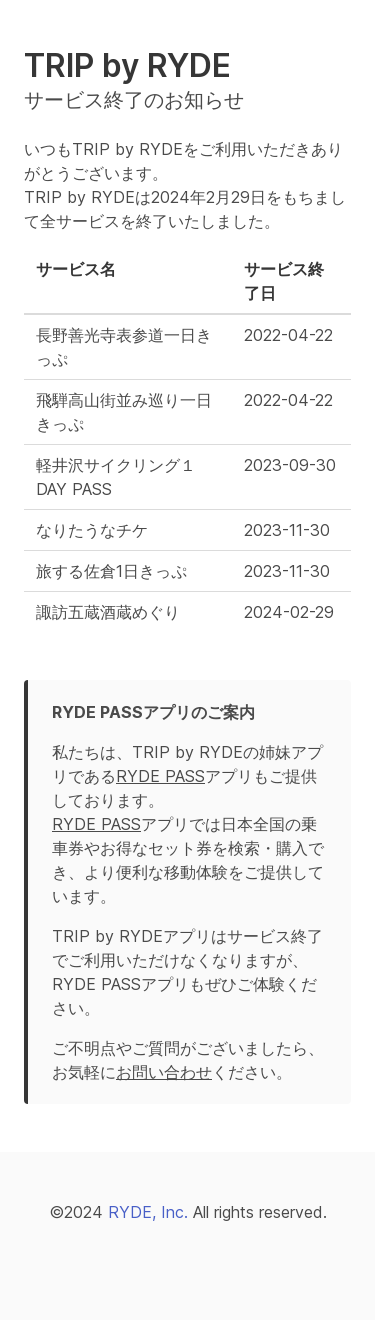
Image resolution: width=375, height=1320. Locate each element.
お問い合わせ (164, 1072)
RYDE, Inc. (148, 1212)
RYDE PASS (160, 776)
